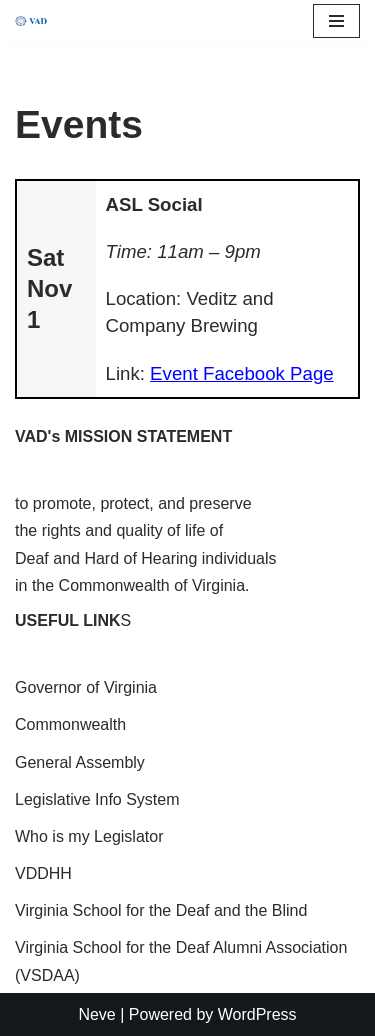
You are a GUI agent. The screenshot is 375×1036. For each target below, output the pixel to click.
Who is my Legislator (89, 836)
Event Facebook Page (242, 373)
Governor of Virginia (86, 687)
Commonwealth (70, 724)
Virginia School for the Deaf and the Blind (161, 910)
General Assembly (80, 762)
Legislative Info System (97, 799)
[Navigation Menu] (336, 21)
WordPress (257, 1014)
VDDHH (43, 873)
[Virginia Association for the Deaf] (31, 21)
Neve (96, 1014)
